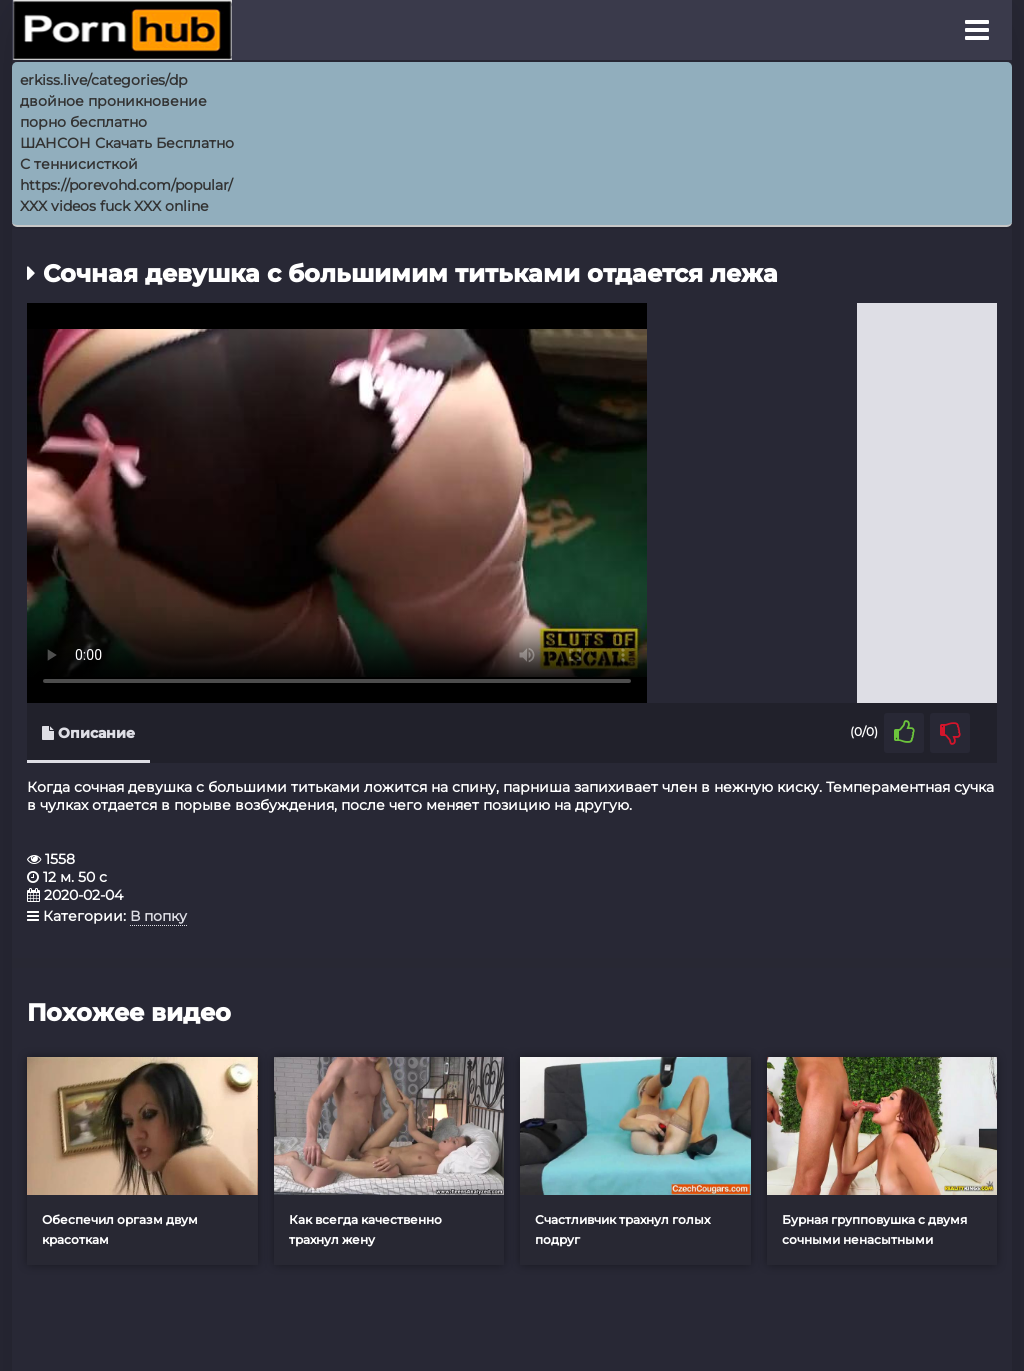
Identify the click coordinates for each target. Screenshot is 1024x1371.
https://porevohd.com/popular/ (126, 185)
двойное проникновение (113, 101)
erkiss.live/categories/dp (103, 80)
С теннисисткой (79, 164)
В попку (158, 916)
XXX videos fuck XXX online (114, 206)
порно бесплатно (83, 122)
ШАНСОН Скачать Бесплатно (127, 143)
